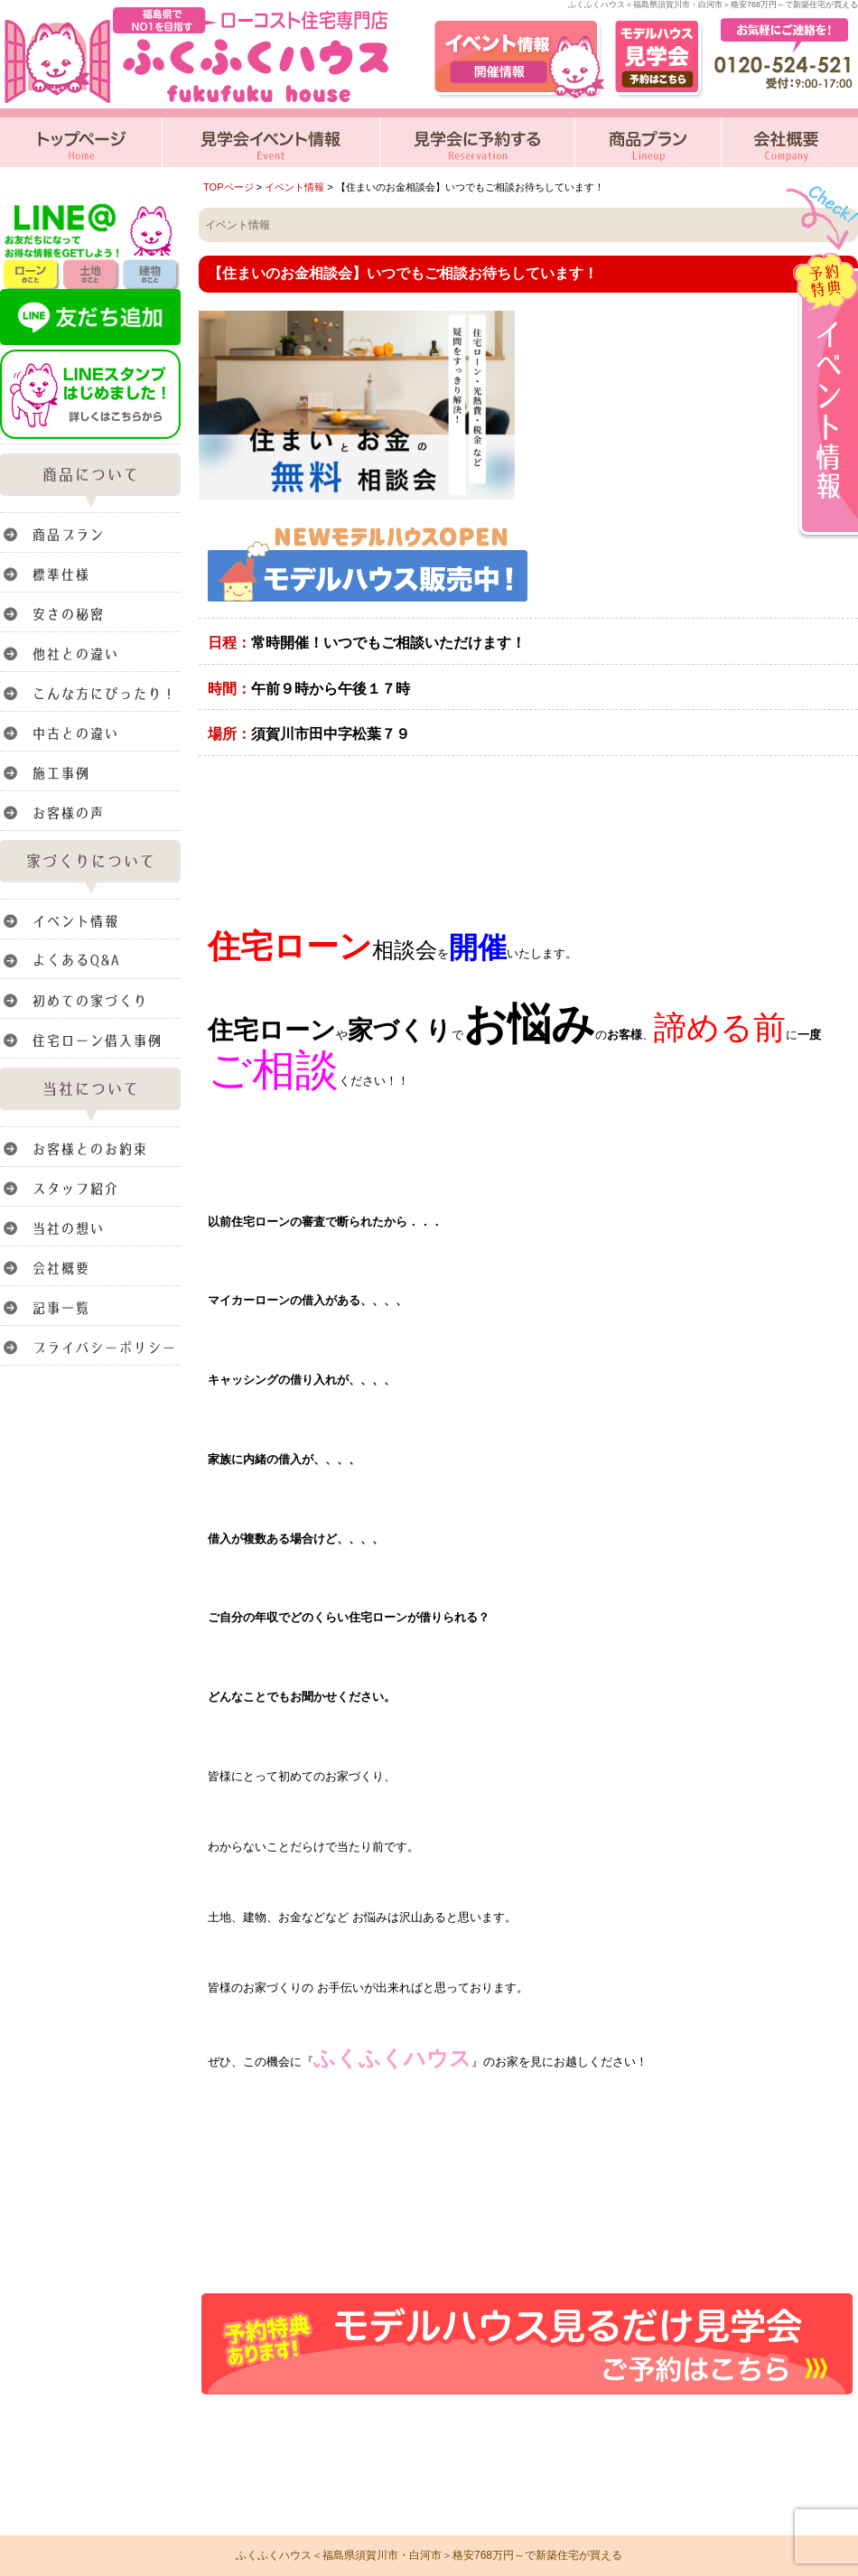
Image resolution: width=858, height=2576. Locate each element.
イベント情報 (294, 187)
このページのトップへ (812, 2422)
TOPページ (228, 187)
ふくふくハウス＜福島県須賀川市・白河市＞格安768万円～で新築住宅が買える (429, 2555)
